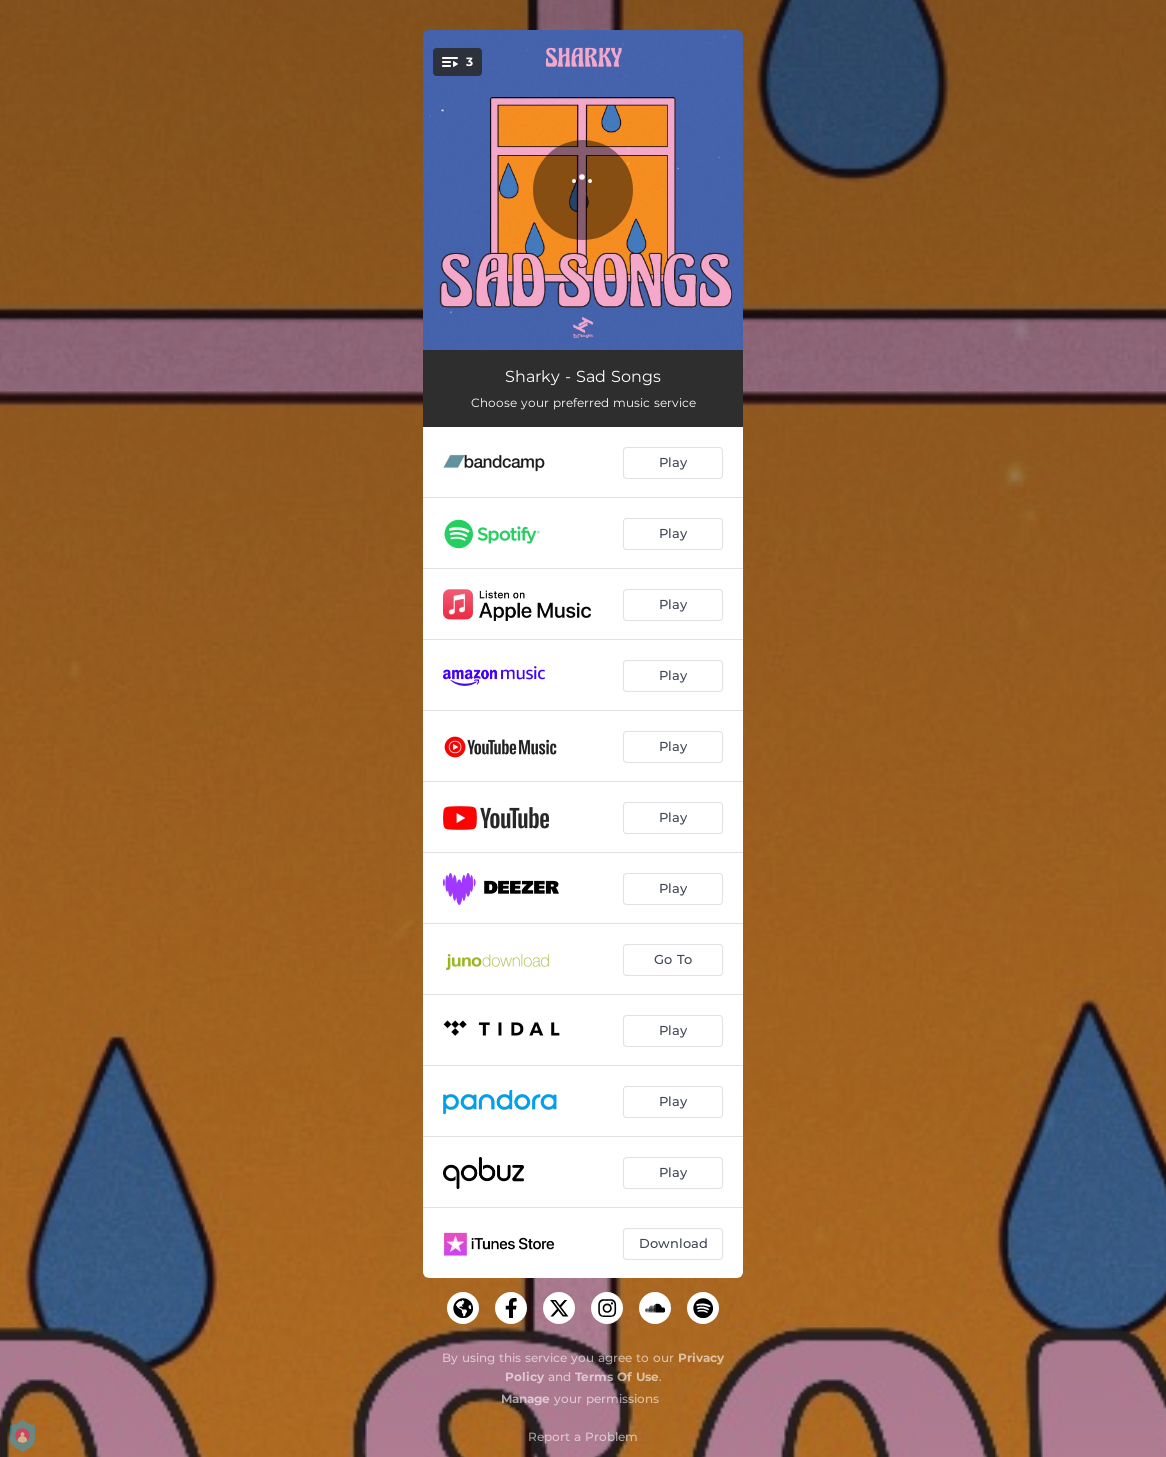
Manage (525, 1398)
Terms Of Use (617, 1376)
